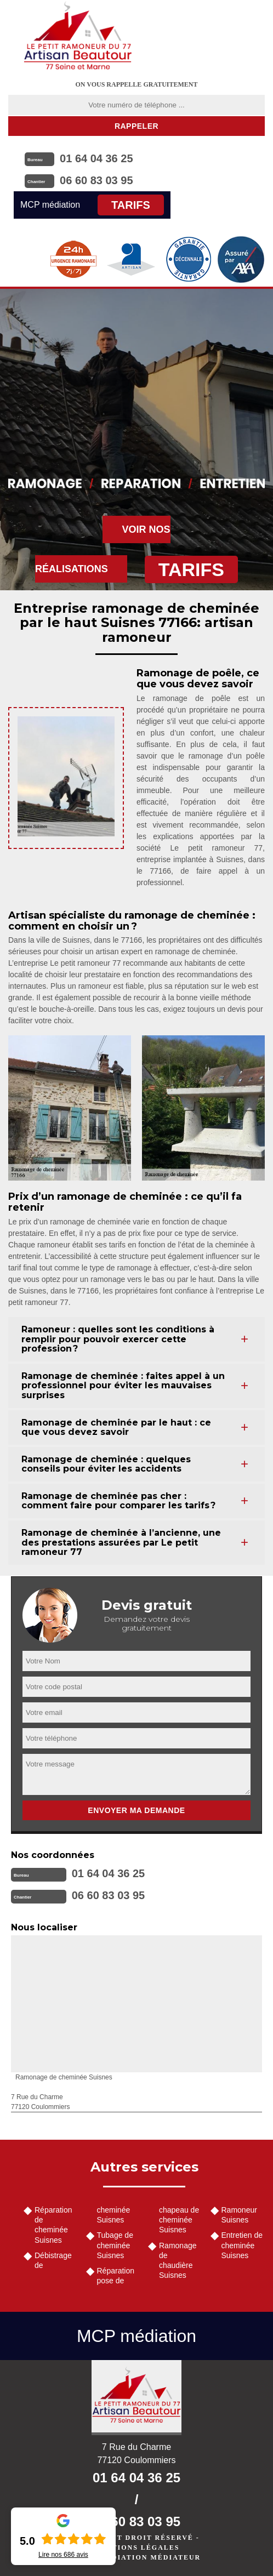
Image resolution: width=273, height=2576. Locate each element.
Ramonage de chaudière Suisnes (178, 2260)
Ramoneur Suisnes (239, 2214)
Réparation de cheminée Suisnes (53, 2224)
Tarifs (130, 205)
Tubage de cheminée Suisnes (115, 2245)
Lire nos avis (63, 2554)
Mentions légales (136, 2547)
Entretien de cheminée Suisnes (242, 2245)
